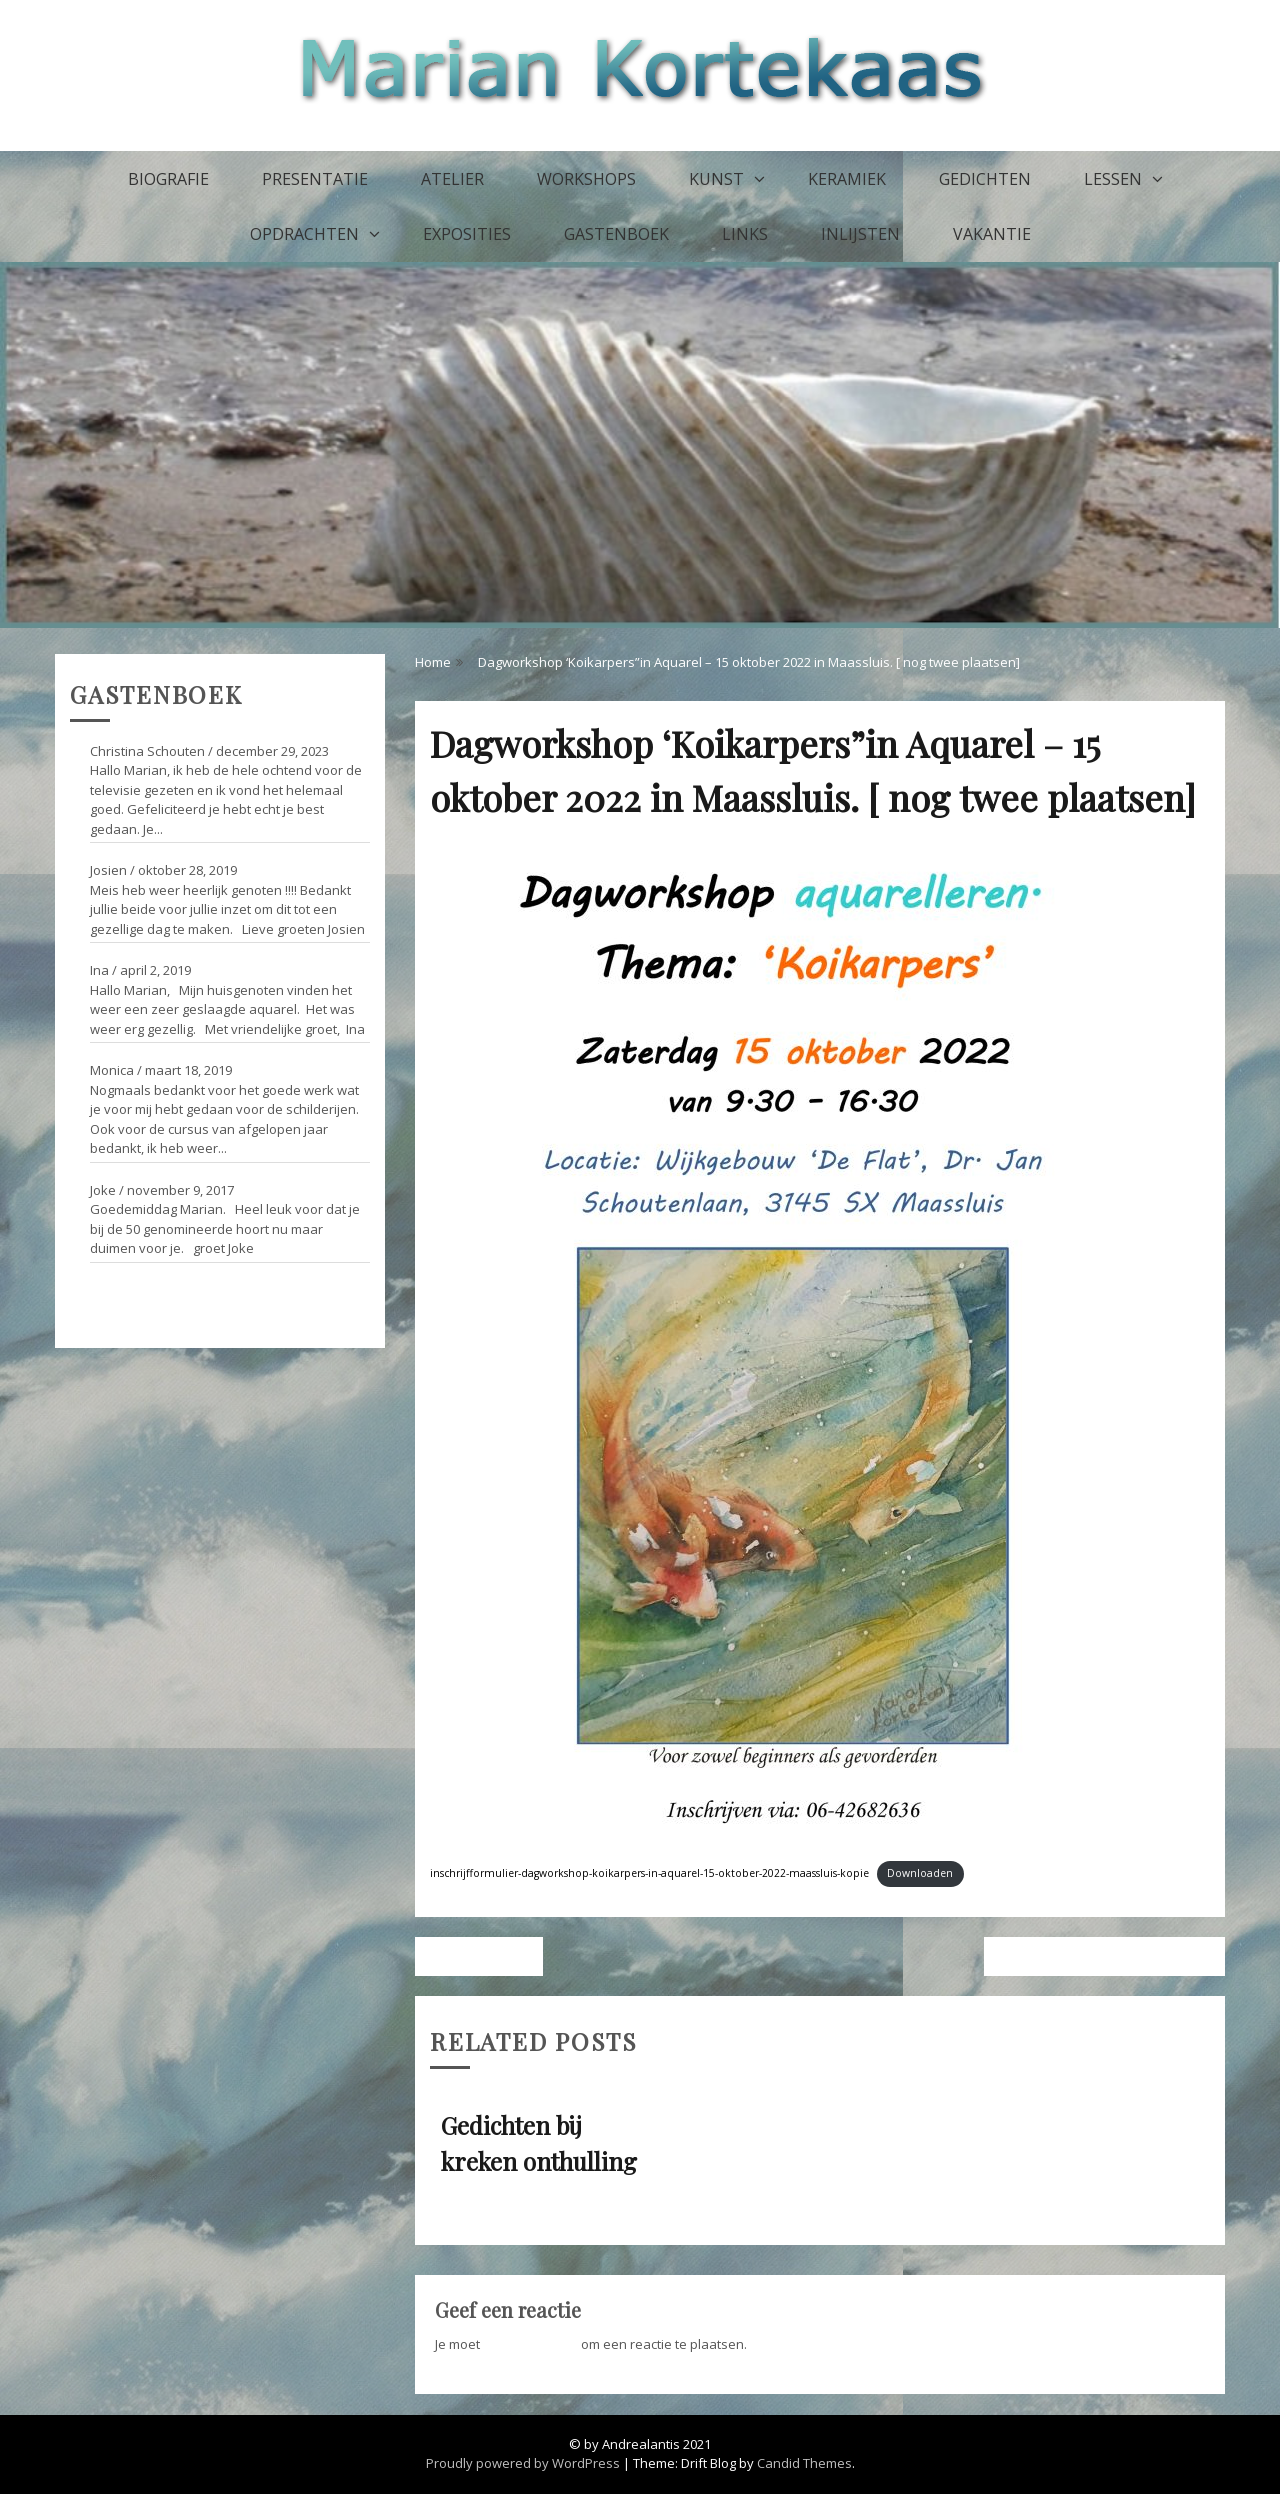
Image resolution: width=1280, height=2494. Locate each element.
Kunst (716, 179)
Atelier (452, 179)
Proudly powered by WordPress (523, 2463)
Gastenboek (616, 234)
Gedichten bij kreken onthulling (1098, 1956)
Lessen (1113, 179)
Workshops (586, 179)
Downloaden (920, 1873)
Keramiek (847, 179)
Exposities (467, 234)
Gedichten (985, 179)
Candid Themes (804, 2463)
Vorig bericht (485, 1956)
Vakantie (992, 234)
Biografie (168, 179)
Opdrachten (304, 234)
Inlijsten (860, 234)
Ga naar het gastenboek (144, 1290)
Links (745, 234)
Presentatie (315, 179)
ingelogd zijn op (530, 2344)
